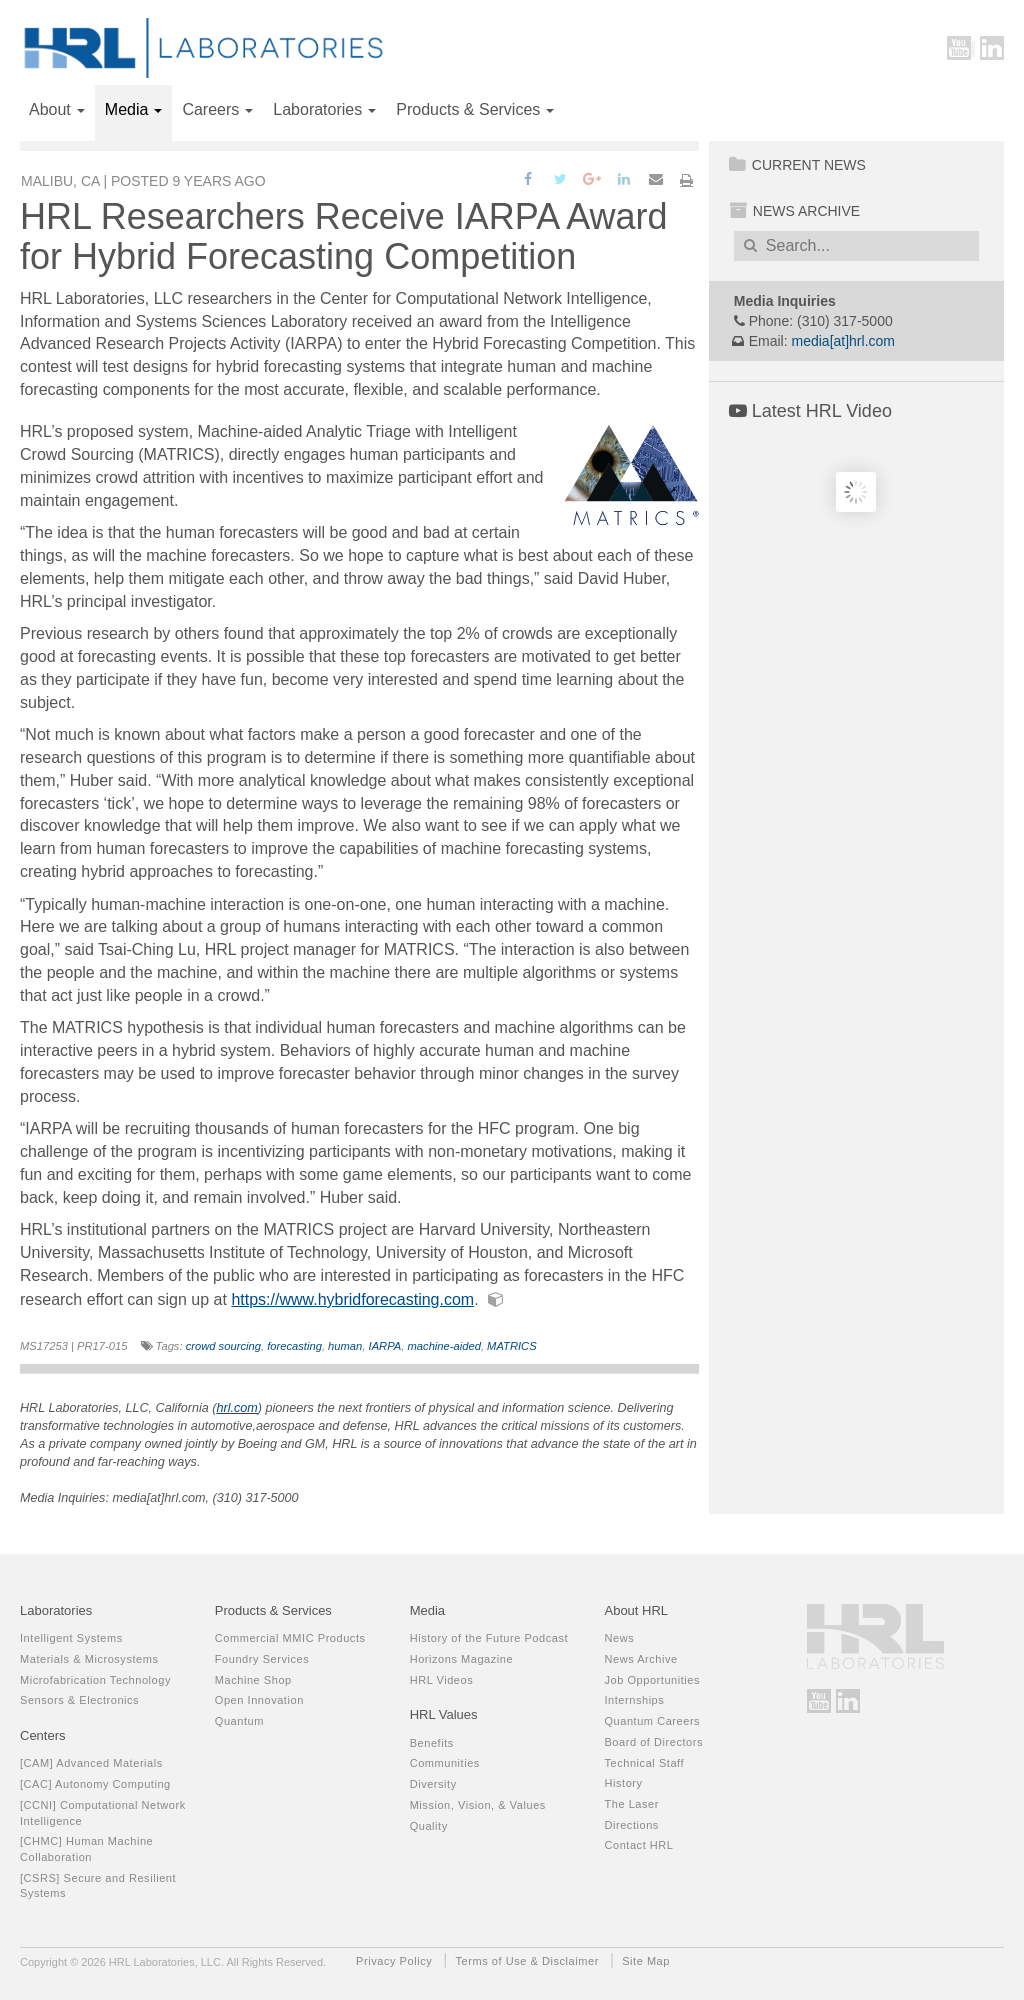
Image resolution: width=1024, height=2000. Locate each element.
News (619, 1638)
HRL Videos (442, 1680)
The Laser (631, 1804)
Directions (631, 1825)
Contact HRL (638, 1845)
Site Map (646, 1961)
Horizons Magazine (462, 1659)
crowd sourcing (223, 1346)
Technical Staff (644, 1763)
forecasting (294, 1346)
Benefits (432, 1743)
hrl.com (236, 1408)
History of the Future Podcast (489, 1638)
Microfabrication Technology (95, 1680)
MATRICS (512, 1346)
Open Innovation (259, 1700)
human (345, 1346)
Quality (429, 1826)
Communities (445, 1763)
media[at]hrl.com (843, 341)
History (623, 1783)
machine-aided (444, 1346)
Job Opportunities (652, 1680)
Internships (634, 1700)
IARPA (385, 1346)
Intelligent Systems (71, 1638)
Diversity (433, 1784)
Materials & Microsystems (89, 1659)
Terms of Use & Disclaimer (527, 1961)
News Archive (794, 211)
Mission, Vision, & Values (478, 1805)
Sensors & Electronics (79, 1700)
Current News (797, 165)
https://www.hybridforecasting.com (352, 1299)
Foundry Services (262, 1659)
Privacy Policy (394, 1961)
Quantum (239, 1721)
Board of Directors (653, 1742)
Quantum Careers (652, 1721)
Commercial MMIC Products (290, 1638)
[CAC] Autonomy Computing (95, 1784)
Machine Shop (253, 1680)
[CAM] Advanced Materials (91, 1763)
